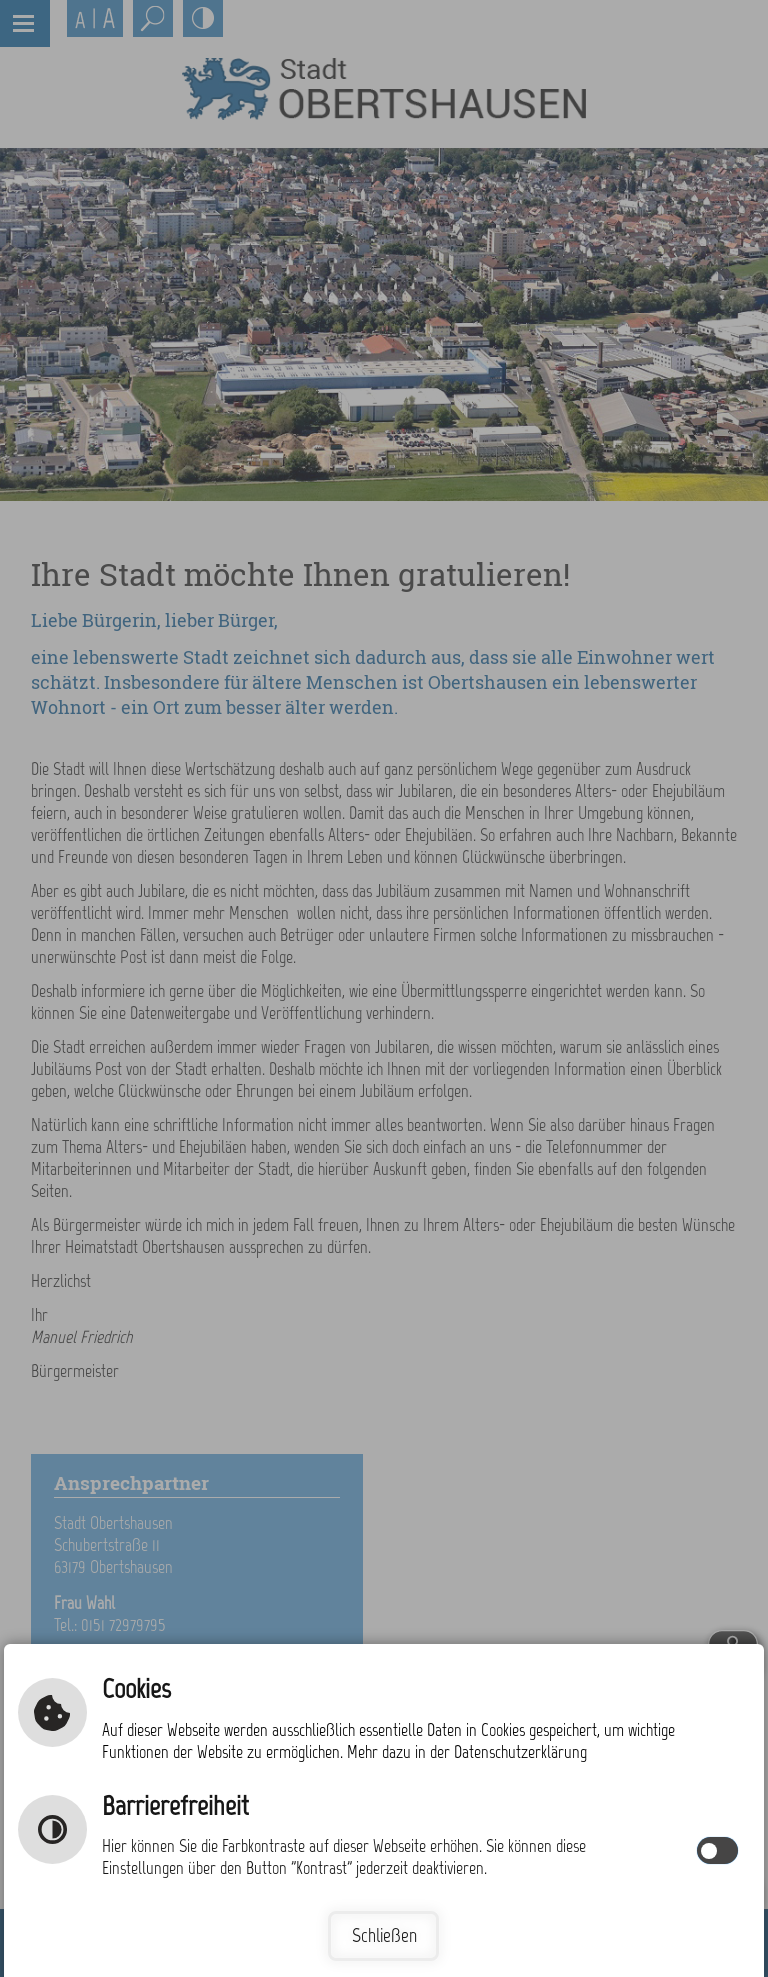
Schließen (384, 1935)
